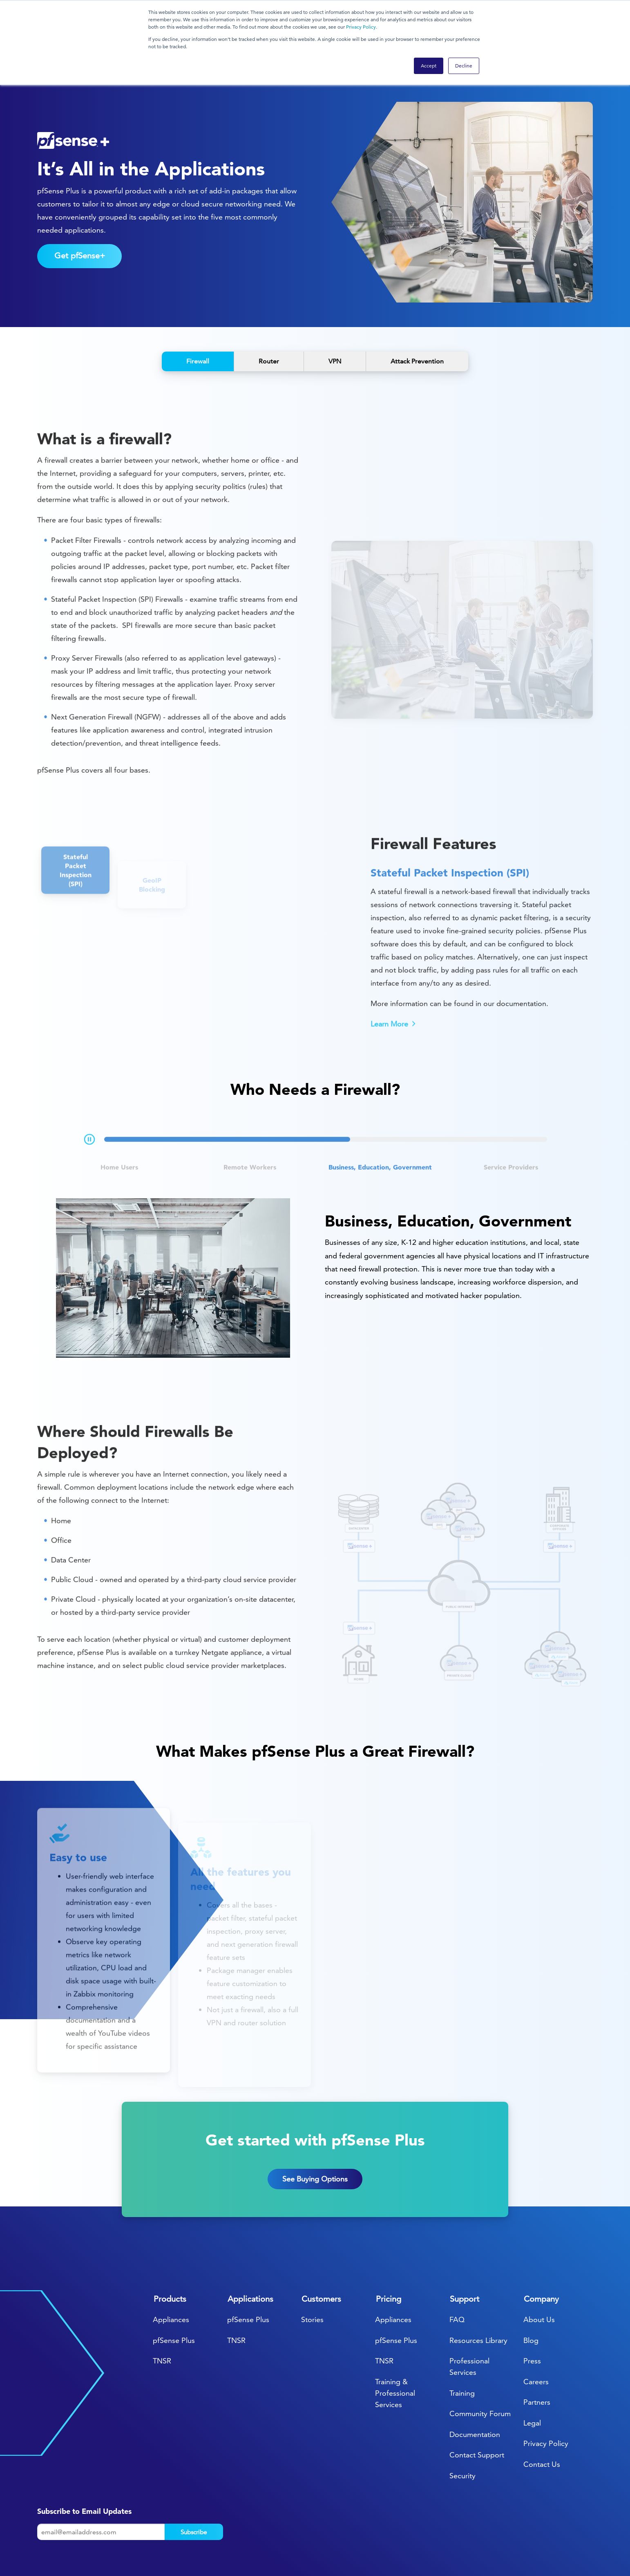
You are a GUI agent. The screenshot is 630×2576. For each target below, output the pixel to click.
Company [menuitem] (541, 2249)
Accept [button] (428, 66)
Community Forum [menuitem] (480, 2364)
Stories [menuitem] (312, 2270)
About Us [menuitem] (539, 2270)
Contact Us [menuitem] (541, 2414)
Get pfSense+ (80, 206)
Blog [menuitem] (530, 2291)
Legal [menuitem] (532, 2373)
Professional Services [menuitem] (469, 2317)
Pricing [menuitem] (388, 2249)
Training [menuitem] (462, 2343)
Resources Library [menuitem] (478, 2291)
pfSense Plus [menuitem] (174, 2291)
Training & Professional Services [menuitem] (395, 2343)
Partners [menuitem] (536, 2352)
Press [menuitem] (532, 2311)
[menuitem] (505, 2547)
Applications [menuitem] (250, 2249)
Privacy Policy (361, 27)
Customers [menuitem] (321, 2249)
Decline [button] (463, 66)
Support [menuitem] (464, 2249)
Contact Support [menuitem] (476, 2405)
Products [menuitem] (170, 2249)
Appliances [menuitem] (171, 2270)
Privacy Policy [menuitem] (545, 2394)
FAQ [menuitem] (457, 2270)
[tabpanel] (315, 1228)
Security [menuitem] (462, 2426)
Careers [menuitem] (536, 2332)
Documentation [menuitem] (474, 2385)
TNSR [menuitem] (162, 2311)
